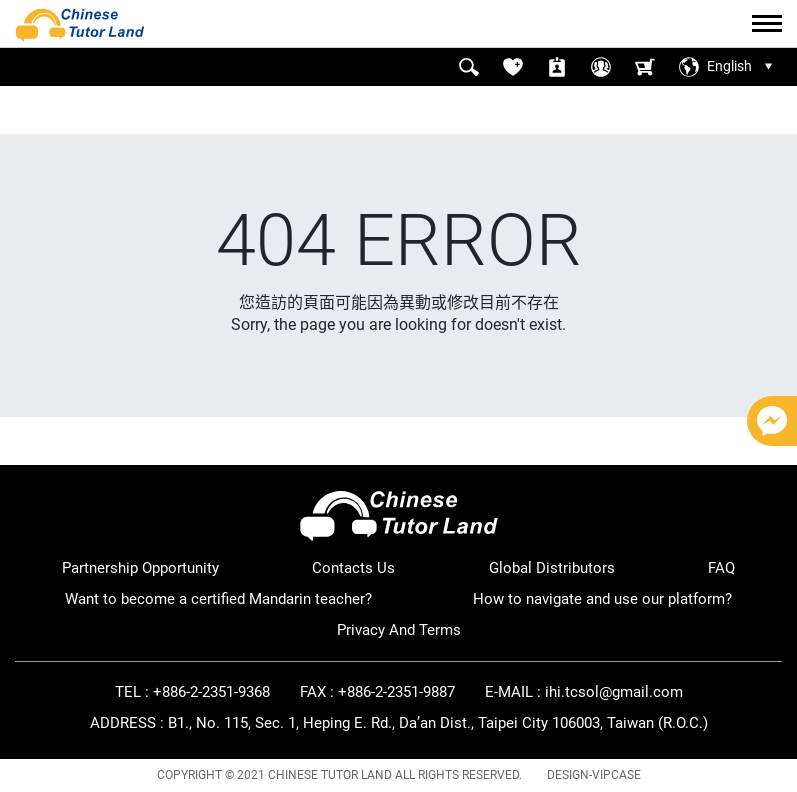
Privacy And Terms (399, 630)
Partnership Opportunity (140, 568)
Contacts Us (353, 568)
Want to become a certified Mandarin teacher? (218, 599)
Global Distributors (552, 568)
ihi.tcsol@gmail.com (614, 692)
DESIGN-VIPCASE (594, 775)
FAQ (721, 568)
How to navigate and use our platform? (602, 599)
